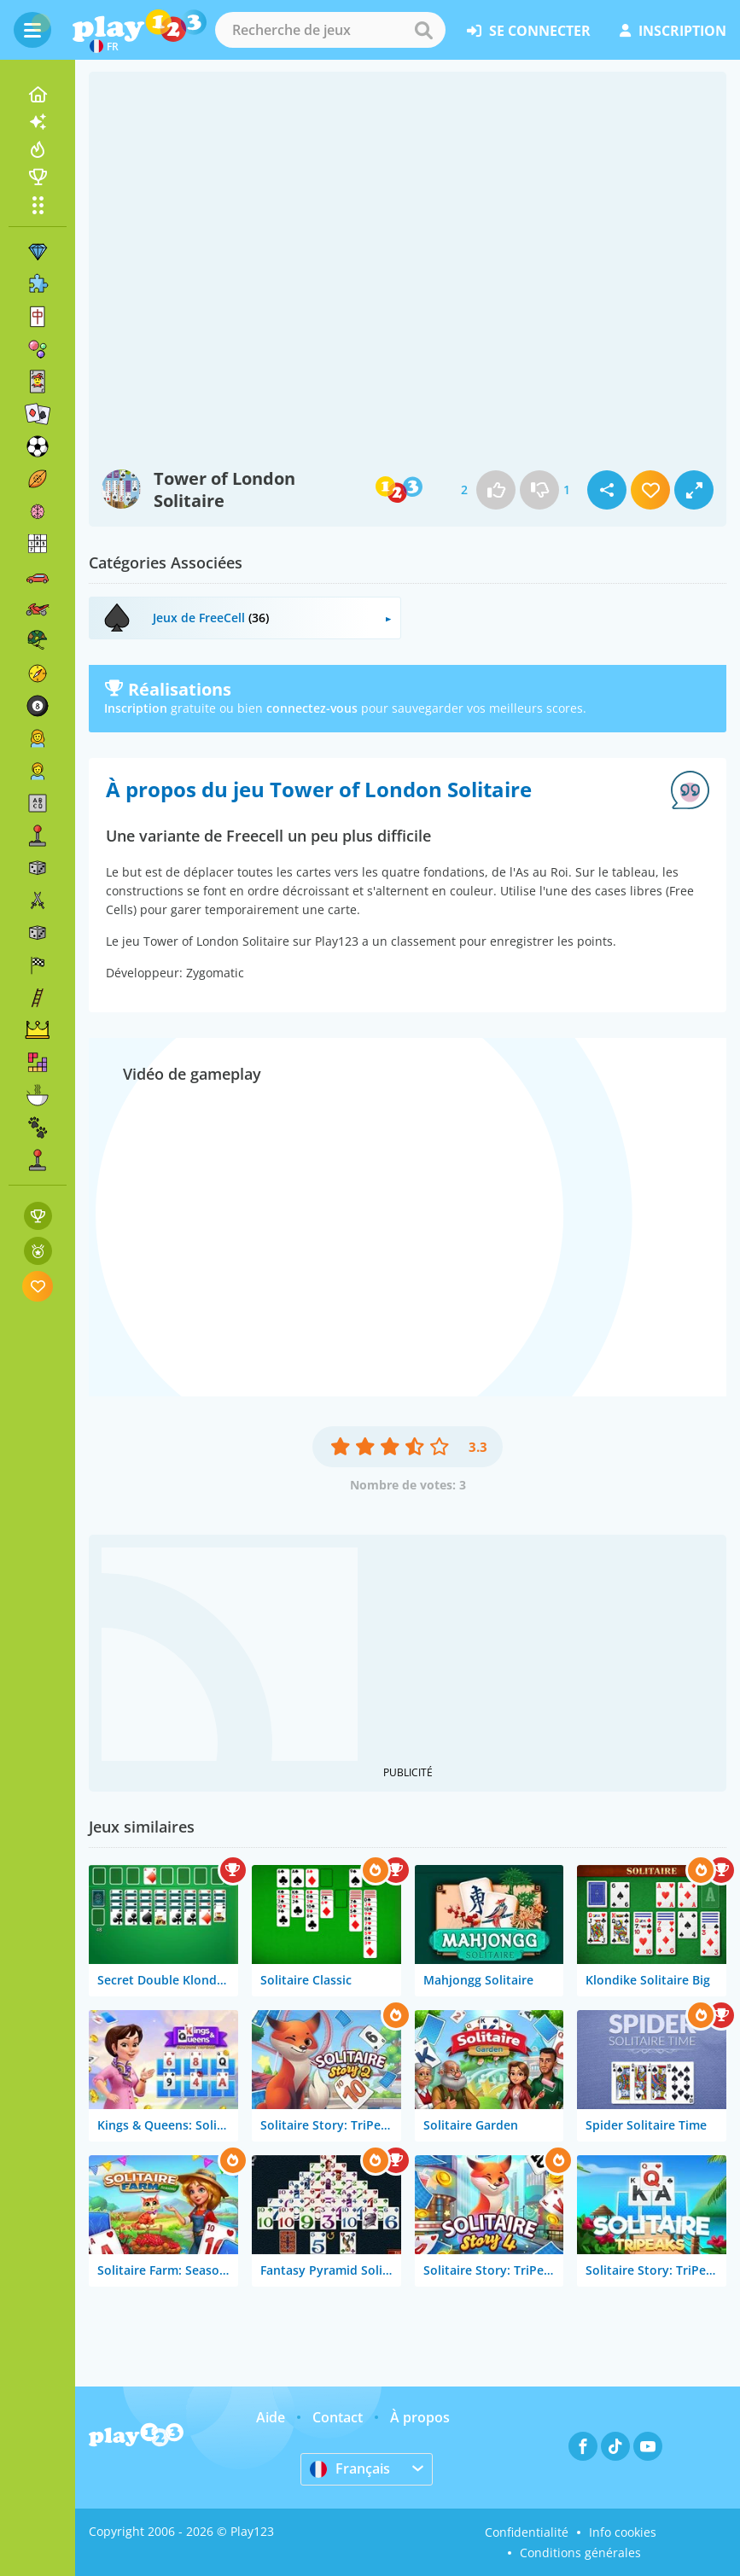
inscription (673, 30)
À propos (420, 2417)
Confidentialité (526, 2532)
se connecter (529, 30)
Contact (337, 2417)
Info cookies (622, 2532)
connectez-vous (312, 708)
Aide (270, 2417)
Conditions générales (580, 2552)
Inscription (135, 708)
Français (350, 2468)
